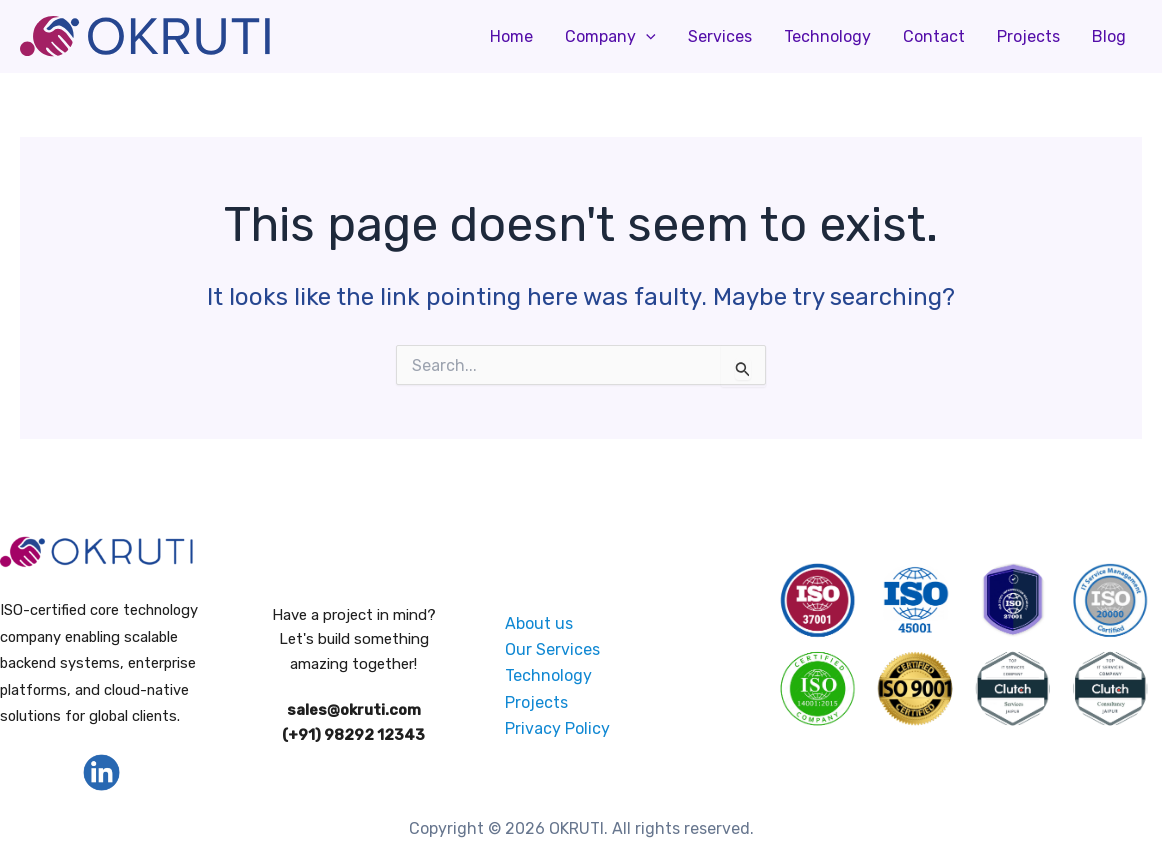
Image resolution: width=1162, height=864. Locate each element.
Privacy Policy (557, 728)
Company (610, 37)
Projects (1028, 36)
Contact (934, 36)
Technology (827, 36)
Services (720, 36)
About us (539, 623)
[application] (646, 37)
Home (511, 36)
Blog (1109, 36)
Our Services (552, 649)
